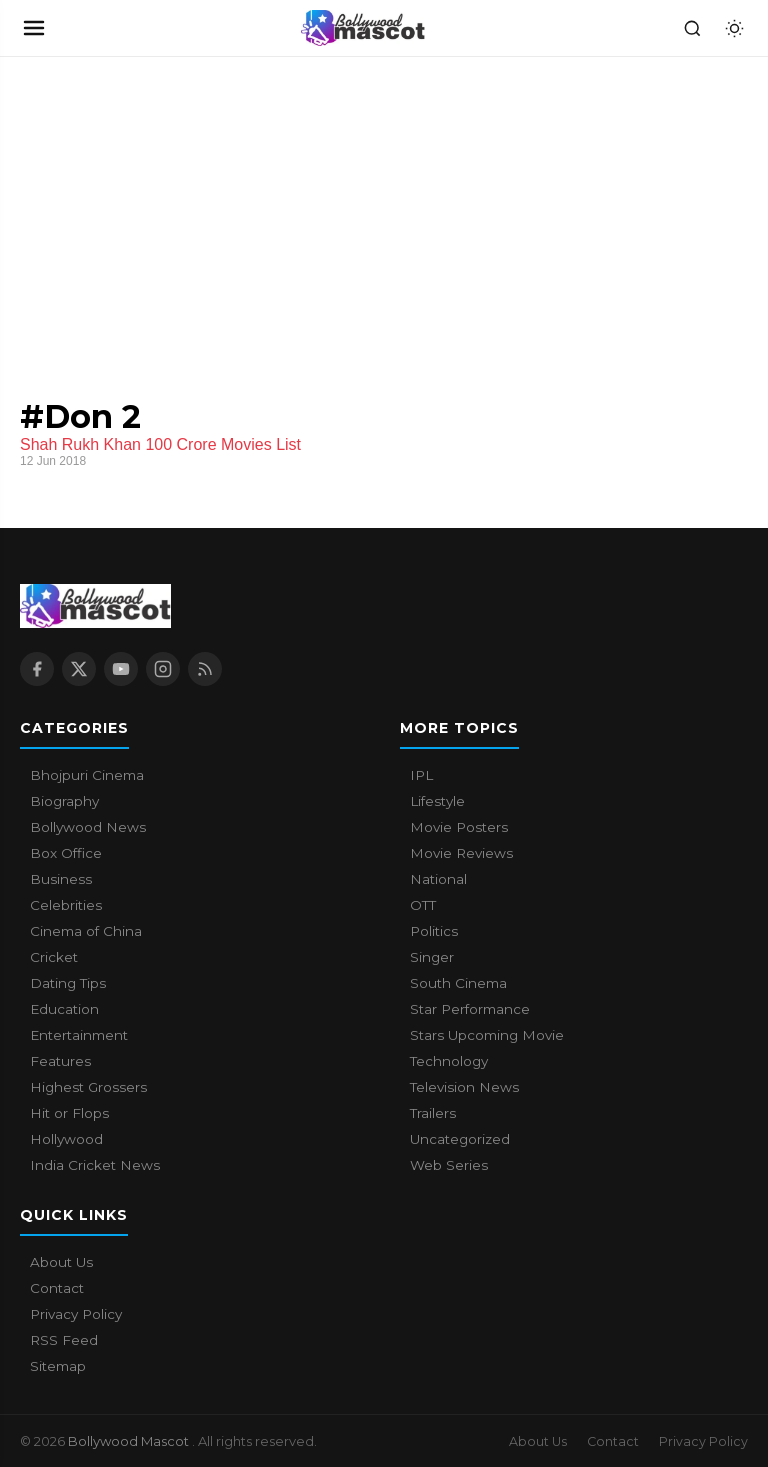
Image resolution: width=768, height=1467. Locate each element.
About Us (61, 1262)
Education (64, 1009)
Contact (57, 1288)
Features (60, 1061)
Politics (434, 931)
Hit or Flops (69, 1113)
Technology (449, 1061)
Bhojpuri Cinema (87, 775)
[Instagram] (163, 669)
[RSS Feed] (205, 669)
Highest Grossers (88, 1087)
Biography (64, 801)
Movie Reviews (461, 853)
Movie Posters (459, 827)
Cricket (54, 957)
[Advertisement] (150, 207)
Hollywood (66, 1139)
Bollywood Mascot (130, 1441)
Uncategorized (460, 1139)
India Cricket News (95, 1165)
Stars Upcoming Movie (487, 1035)
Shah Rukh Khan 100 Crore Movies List (160, 444)
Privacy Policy (76, 1314)
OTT (423, 905)
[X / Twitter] (79, 669)
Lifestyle (437, 801)
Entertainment (79, 1035)
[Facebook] (37, 669)
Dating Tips (68, 983)
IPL (421, 775)
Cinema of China (86, 931)
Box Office (66, 853)
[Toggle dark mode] (734, 28)
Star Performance (470, 1009)
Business (61, 879)
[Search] (692, 28)
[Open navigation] (34, 28)
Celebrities (66, 905)
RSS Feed (64, 1340)
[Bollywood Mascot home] (363, 28)
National (438, 879)
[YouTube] (121, 669)
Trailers (433, 1113)
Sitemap (58, 1366)
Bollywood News (88, 827)
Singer (432, 957)
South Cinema (458, 983)
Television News (464, 1087)
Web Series (449, 1165)
